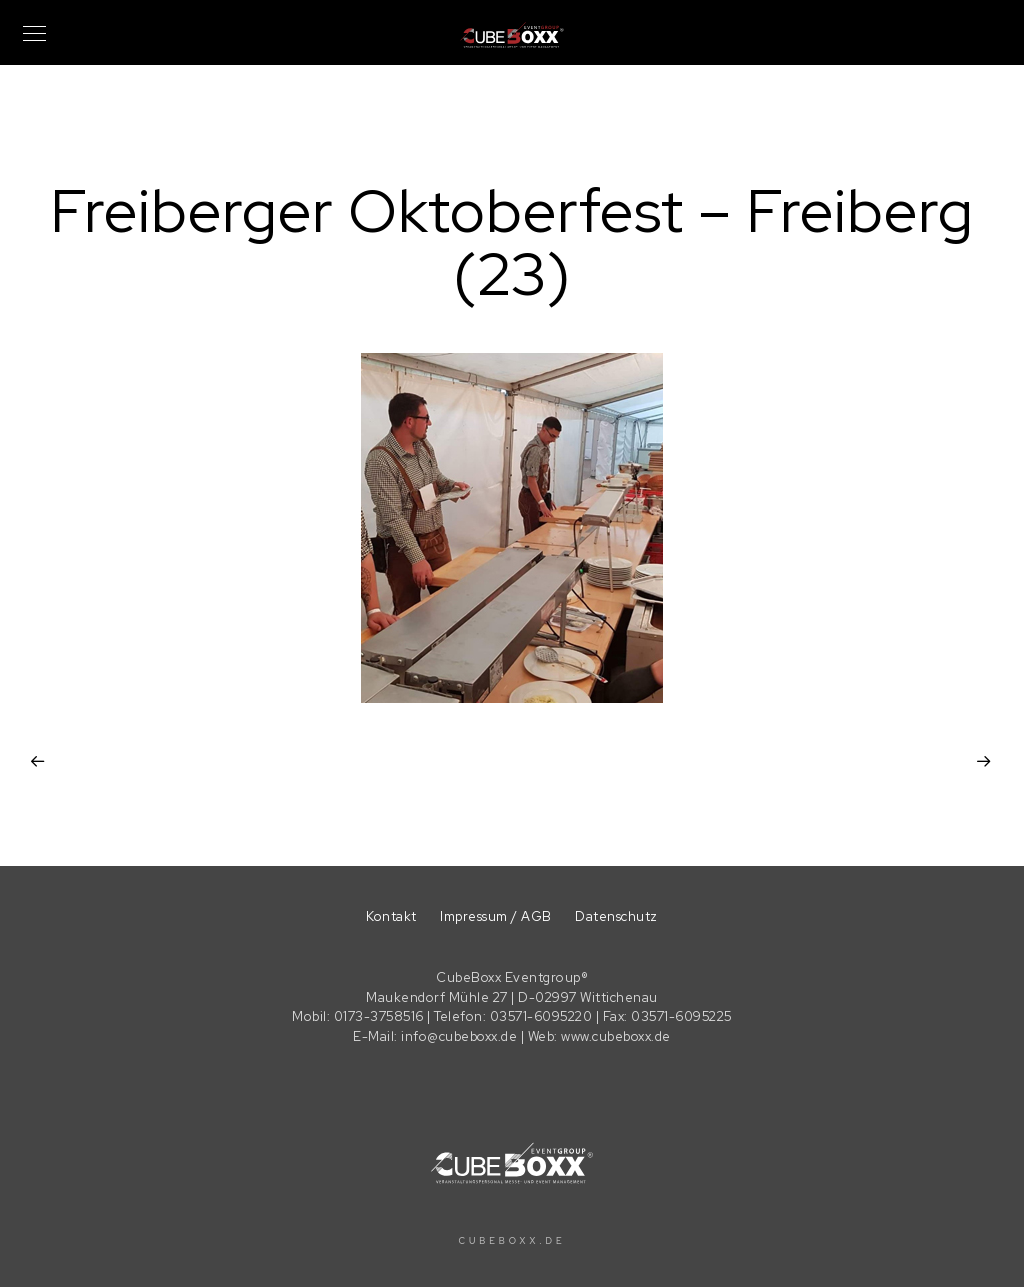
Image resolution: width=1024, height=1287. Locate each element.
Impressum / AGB (496, 916)
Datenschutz (616, 916)
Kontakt (391, 916)
